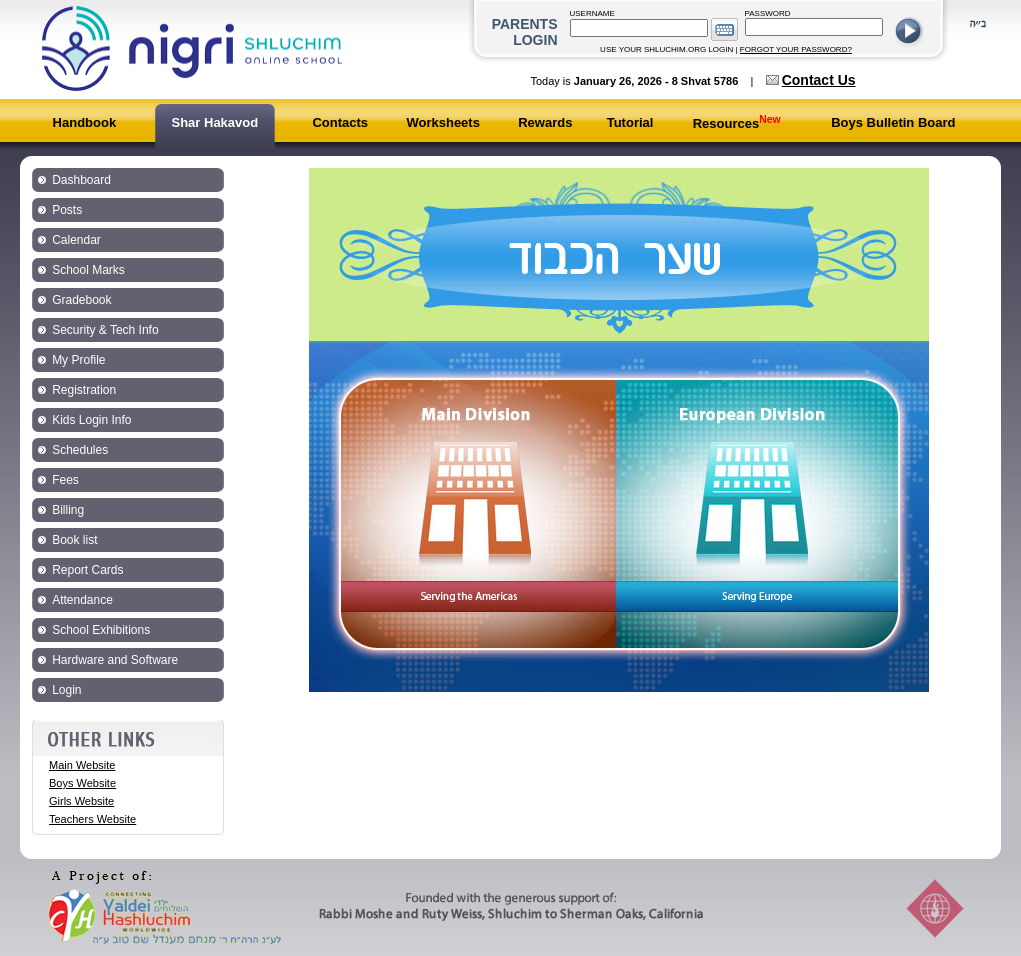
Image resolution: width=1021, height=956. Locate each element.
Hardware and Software (115, 660)
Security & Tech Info (105, 330)
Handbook (85, 122)
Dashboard (81, 180)
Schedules (80, 450)
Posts (67, 210)
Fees (65, 480)
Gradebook (81, 300)
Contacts (340, 122)
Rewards (545, 122)
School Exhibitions (101, 630)
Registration (84, 390)
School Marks (88, 270)
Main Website (82, 765)
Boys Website (82, 783)
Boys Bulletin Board (893, 122)
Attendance (82, 600)
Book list (74, 540)
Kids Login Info (91, 420)
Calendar (76, 240)
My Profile (78, 360)
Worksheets (442, 122)
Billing (68, 510)
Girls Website (81, 801)
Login (66, 690)
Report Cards (87, 570)
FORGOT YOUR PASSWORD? (796, 49)
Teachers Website (92, 819)
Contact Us (819, 80)
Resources (737, 123)
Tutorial (630, 122)
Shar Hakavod (214, 122)
